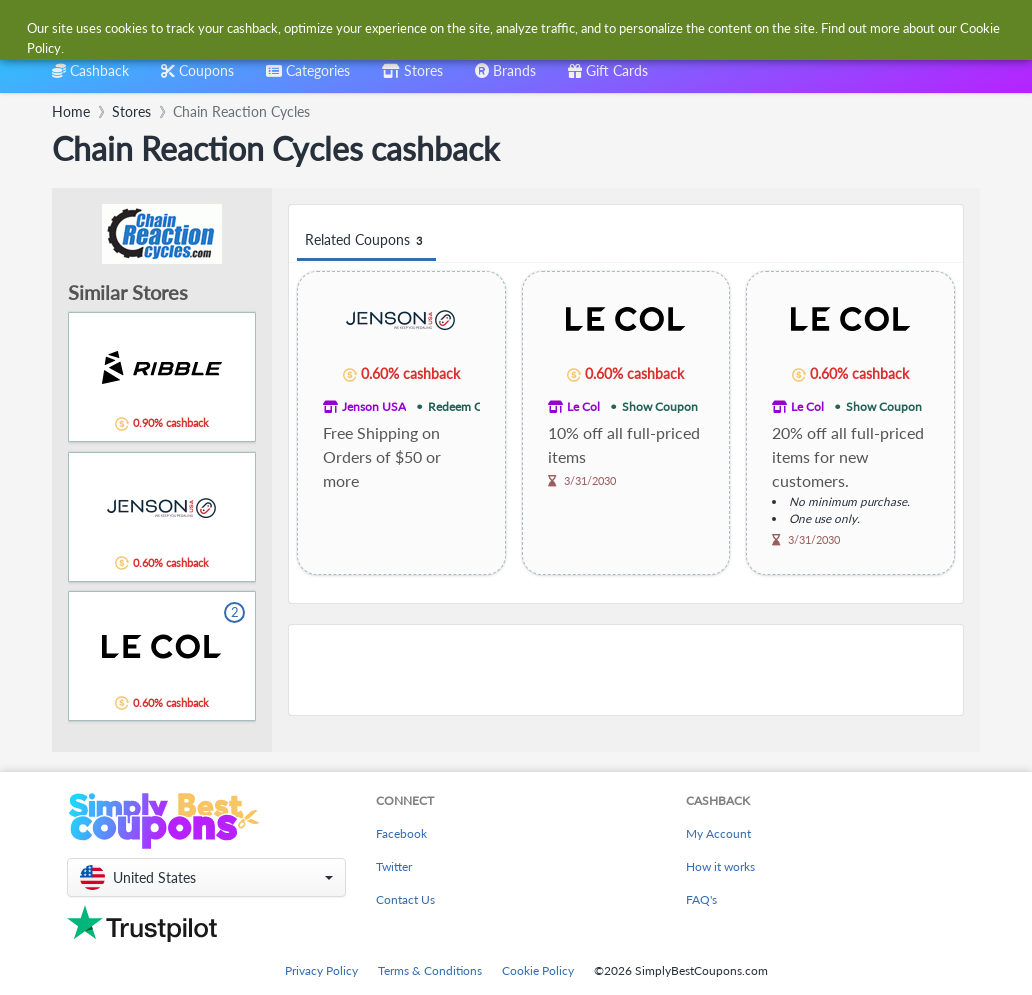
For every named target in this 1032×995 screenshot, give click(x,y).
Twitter (394, 866)
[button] (206, 877)
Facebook (401, 833)
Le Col (583, 406)
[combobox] (483, 28)
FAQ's (701, 899)
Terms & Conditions (430, 970)
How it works (720, 866)
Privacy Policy (321, 970)
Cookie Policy (538, 970)
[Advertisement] (626, 670)
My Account (718, 833)
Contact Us (405, 899)
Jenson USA (374, 406)
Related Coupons (366, 240)
